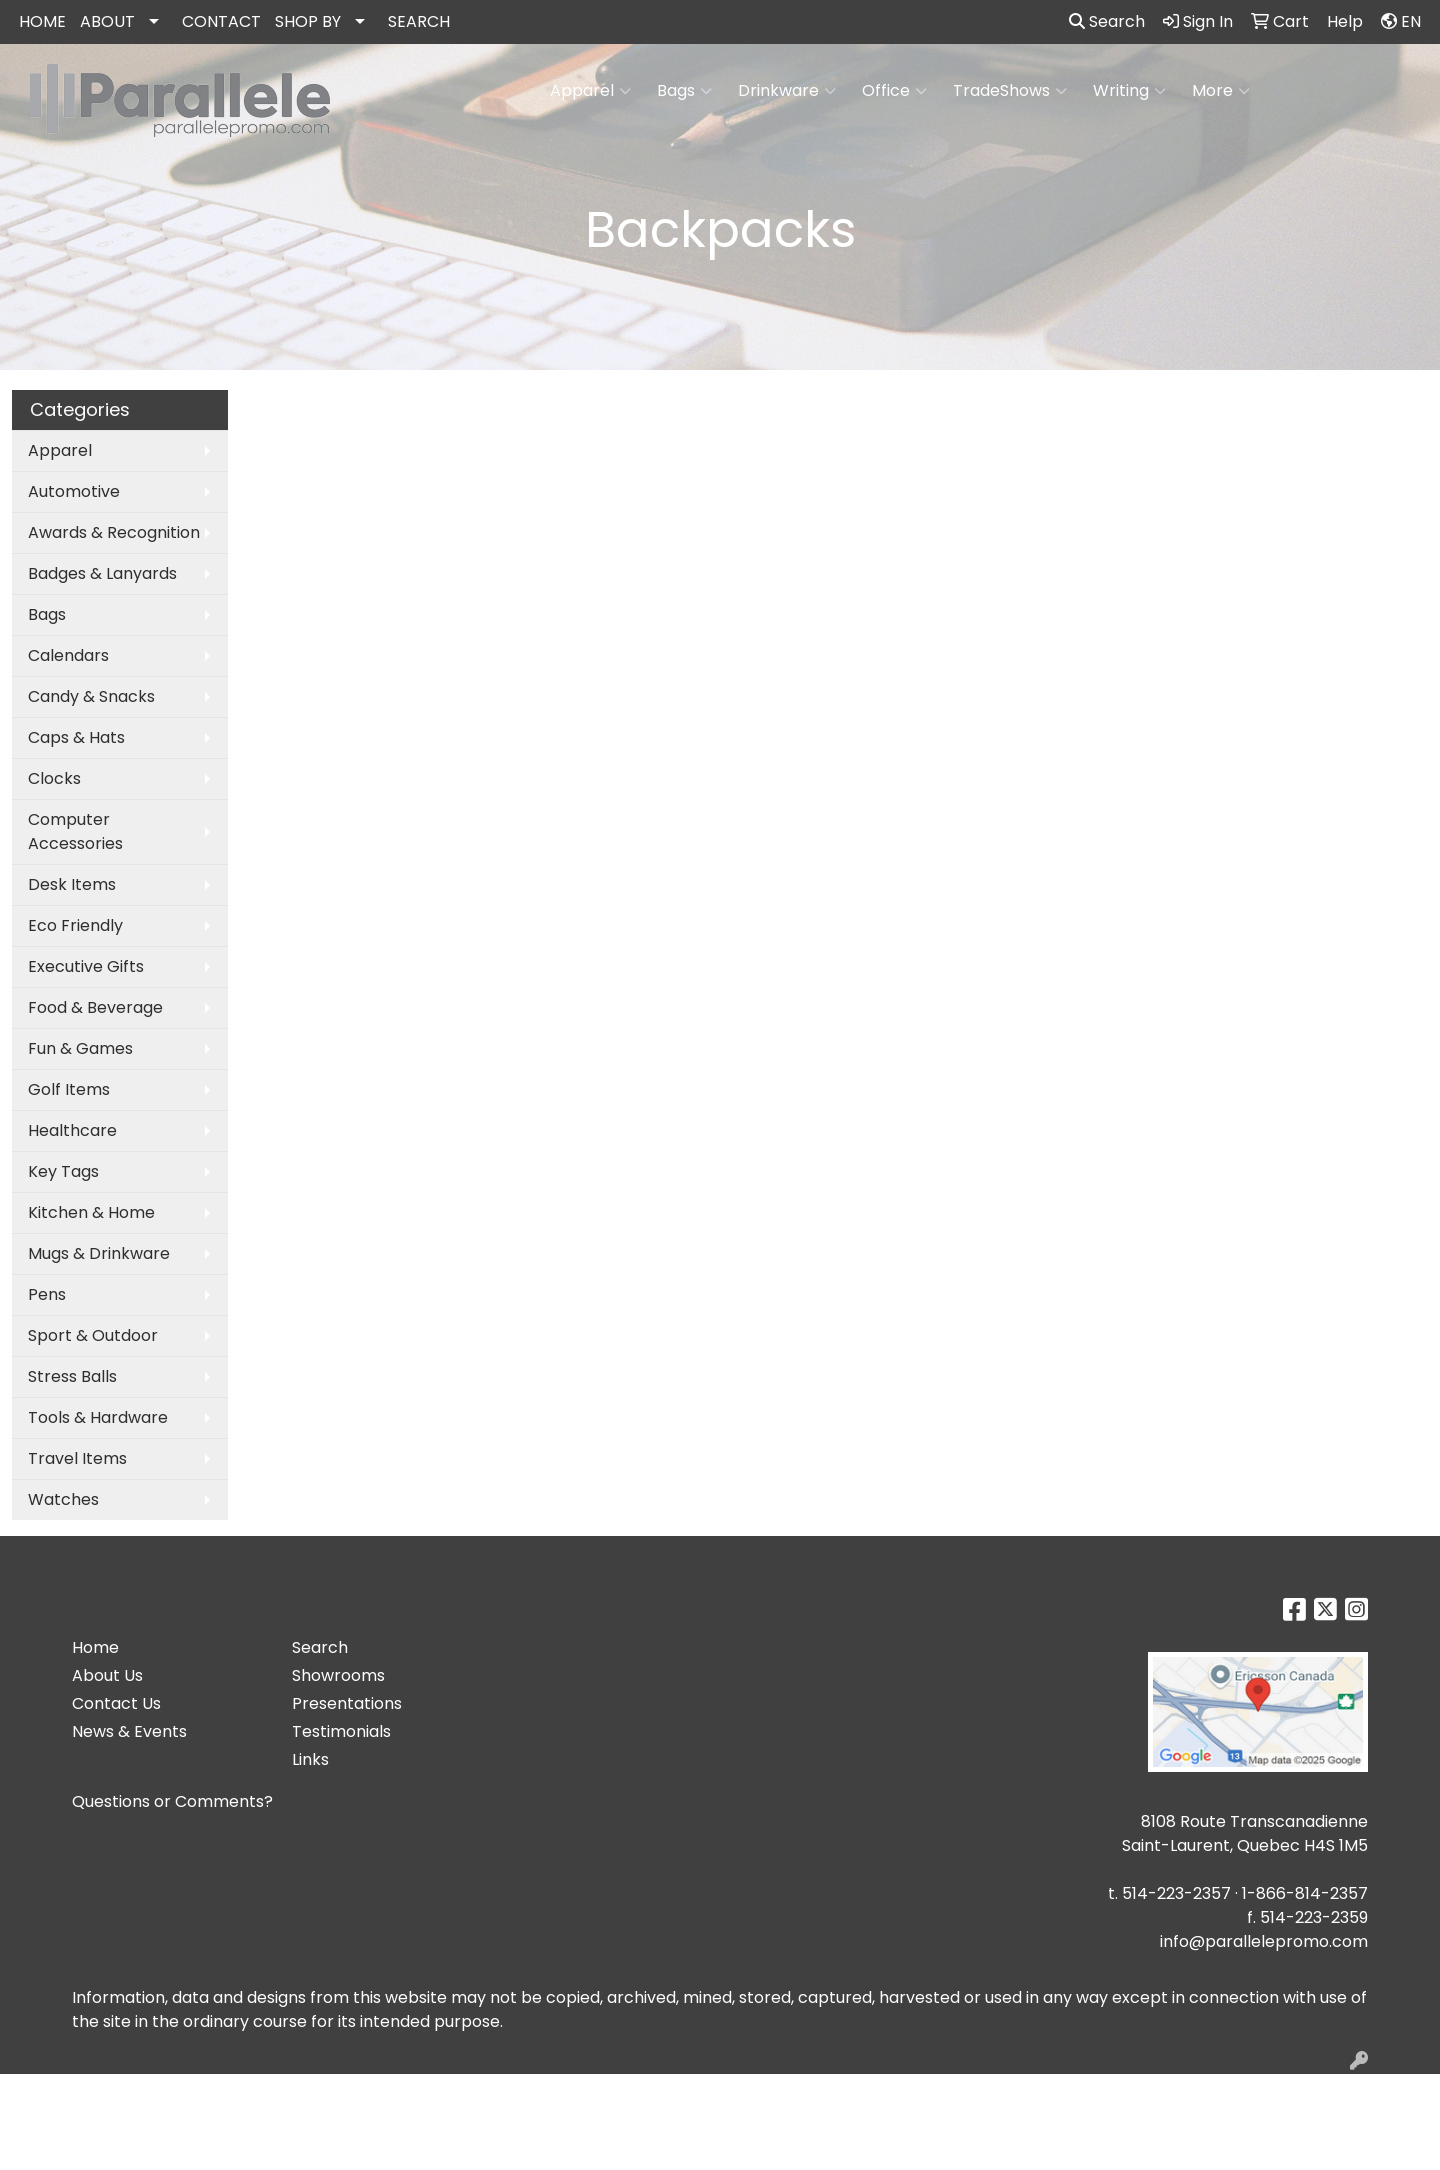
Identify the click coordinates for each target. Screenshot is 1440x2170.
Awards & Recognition (114, 532)
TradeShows (1010, 91)
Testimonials (341, 1731)
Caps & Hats (76, 737)
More (1221, 91)
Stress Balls (72, 1376)
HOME (42, 21)
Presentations (347, 1703)
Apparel (590, 91)
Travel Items (77, 1458)
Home (95, 1647)
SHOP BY (308, 21)
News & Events (129, 1731)
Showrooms (338, 1675)
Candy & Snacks (91, 696)
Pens (47, 1294)
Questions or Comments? (172, 1801)
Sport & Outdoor (93, 1335)
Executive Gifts (86, 966)
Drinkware (787, 91)
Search (1107, 21)
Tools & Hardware (98, 1417)
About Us (107, 1675)
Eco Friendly (75, 925)
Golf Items (69, 1089)
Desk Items (72, 884)
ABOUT (107, 21)
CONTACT (221, 21)
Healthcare (72, 1130)
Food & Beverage (95, 1007)
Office (894, 91)
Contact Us (116, 1703)
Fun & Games (80, 1048)
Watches (63, 1499)
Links (310, 1759)
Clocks (54, 778)
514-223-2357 (1176, 1893)
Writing (1129, 91)
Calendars (68, 655)
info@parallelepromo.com (1264, 1941)
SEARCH (419, 21)
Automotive (74, 491)
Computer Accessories (75, 831)
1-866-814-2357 (1305, 1893)
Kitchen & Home (91, 1212)
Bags (684, 91)
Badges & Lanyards (102, 573)
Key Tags (63, 1171)
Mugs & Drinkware (99, 1253)
